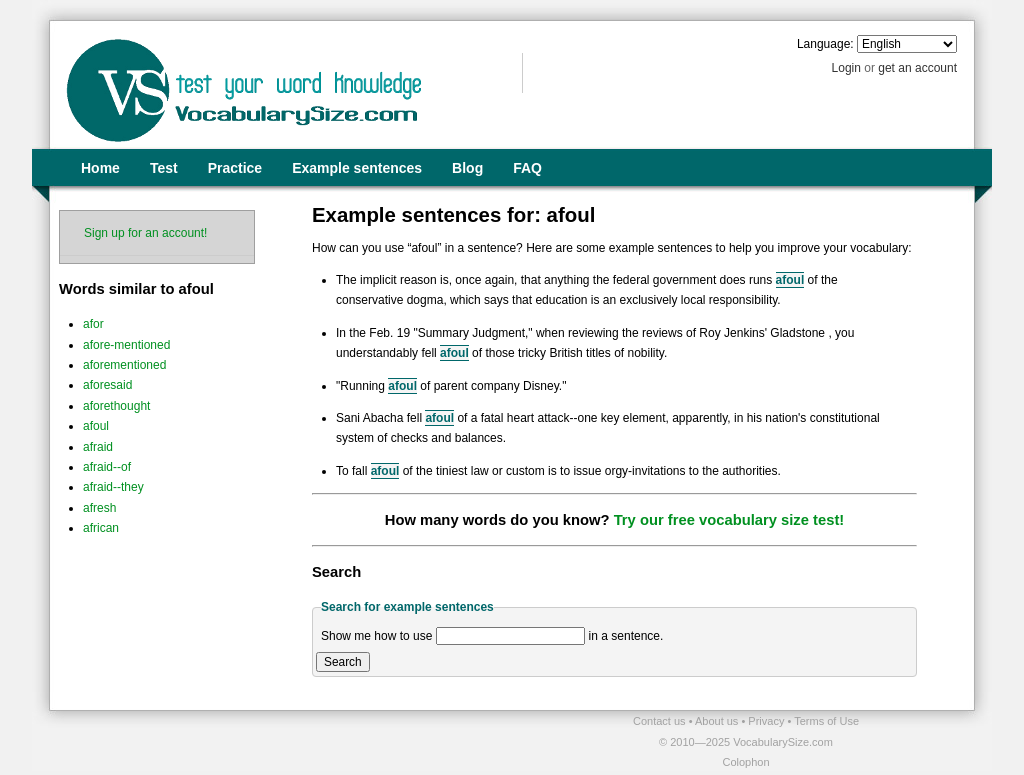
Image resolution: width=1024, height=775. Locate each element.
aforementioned (124, 365)
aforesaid (107, 385)
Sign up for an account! (145, 233)
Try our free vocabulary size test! (729, 520)
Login (846, 68)
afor (93, 324)
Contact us (661, 721)
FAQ (527, 168)
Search (343, 662)
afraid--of (107, 467)
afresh (99, 508)
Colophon (745, 762)
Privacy (767, 721)
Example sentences (357, 168)
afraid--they (113, 487)
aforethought (116, 406)
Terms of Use (826, 721)
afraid (98, 447)
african (101, 528)
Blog (467, 168)
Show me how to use (376, 636)
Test (164, 168)
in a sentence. (626, 636)
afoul (96, 426)
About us (718, 721)
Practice (235, 168)
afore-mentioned (126, 345)
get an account (917, 68)
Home (100, 168)
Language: (825, 44)
